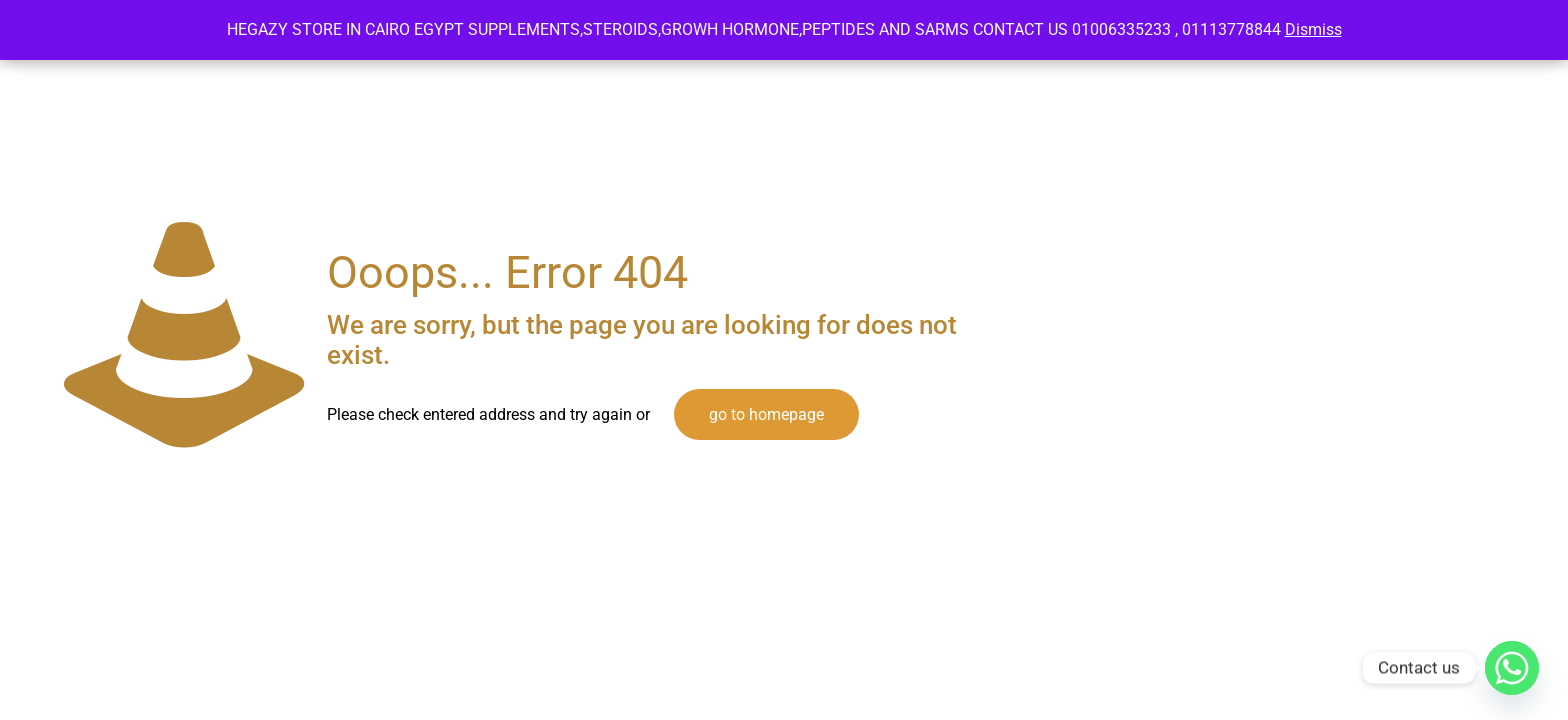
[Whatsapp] (1512, 668)
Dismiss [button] (1313, 29)
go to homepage (766, 414)
